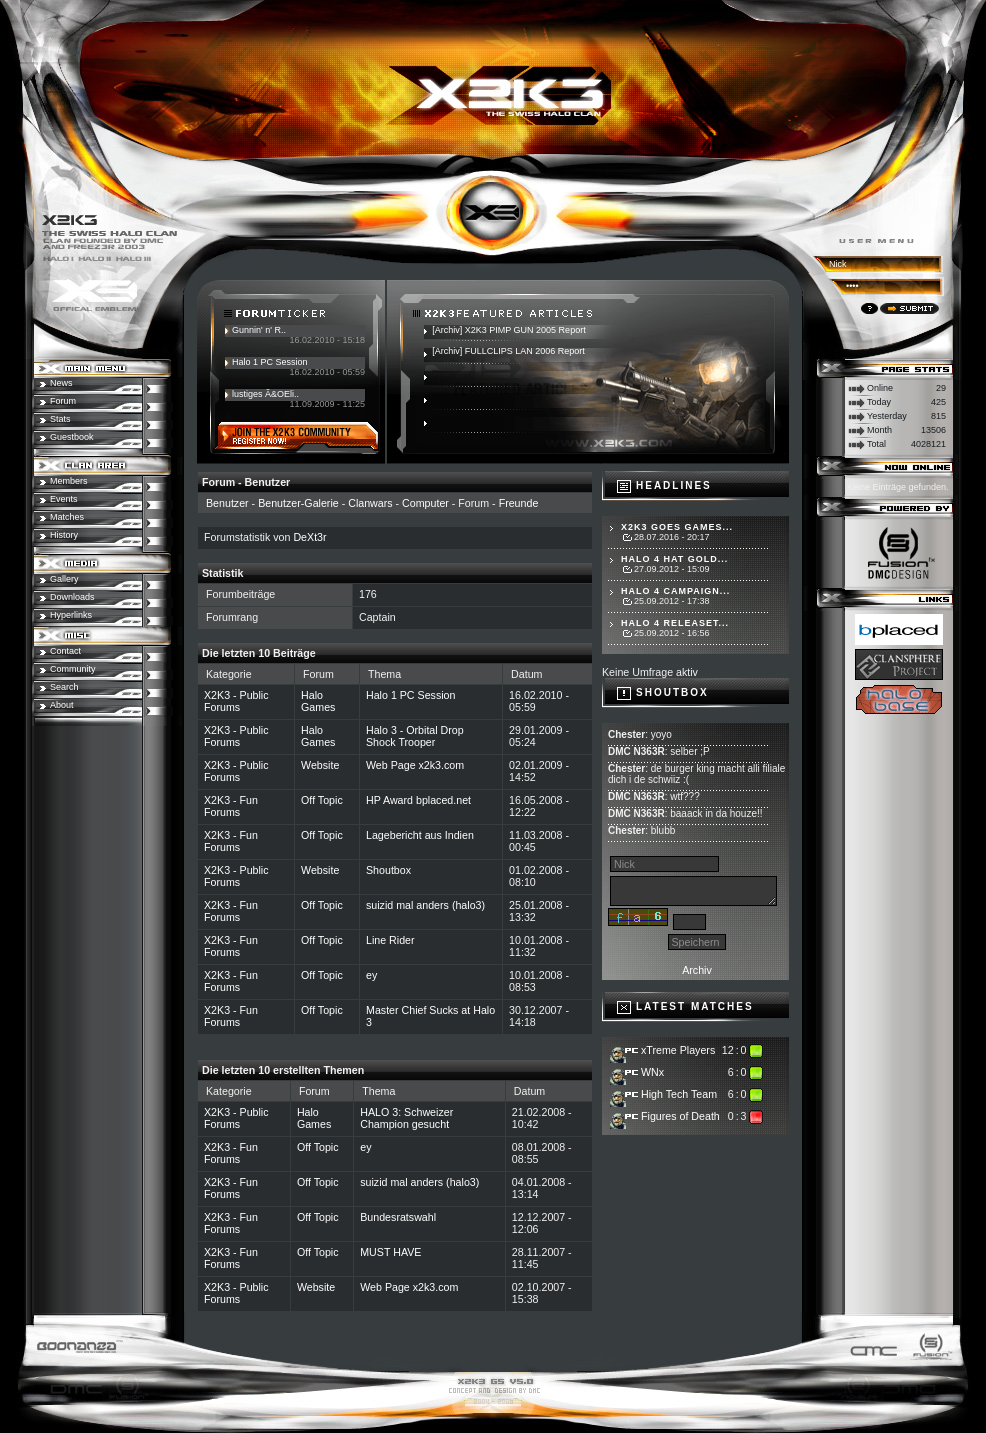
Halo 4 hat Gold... (674, 559)
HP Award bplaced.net (418, 800)
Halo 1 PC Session (270, 362)
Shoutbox (388, 870)
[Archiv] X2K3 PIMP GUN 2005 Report (508, 330)
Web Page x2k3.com (415, 765)
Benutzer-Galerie (298, 503)
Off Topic (322, 800)
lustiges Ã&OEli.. (265, 394)
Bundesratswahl (398, 1217)
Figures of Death (680, 1116)
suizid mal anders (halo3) (425, 905)
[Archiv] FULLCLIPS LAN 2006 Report (508, 351)
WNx (652, 1072)
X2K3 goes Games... (677, 527)
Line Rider (390, 940)
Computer (425, 503)
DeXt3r (309, 537)
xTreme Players (678, 1050)
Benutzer (227, 503)
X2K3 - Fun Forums (231, 806)
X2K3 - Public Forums (236, 701)
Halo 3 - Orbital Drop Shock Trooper (415, 736)
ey (371, 975)
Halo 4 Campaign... (675, 591)
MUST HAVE (390, 1252)
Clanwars (370, 503)
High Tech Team (679, 1094)
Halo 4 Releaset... (675, 623)
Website (320, 765)
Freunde (519, 503)
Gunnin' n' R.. (259, 330)
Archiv (697, 970)
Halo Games (318, 701)
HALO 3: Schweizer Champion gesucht (406, 1118)
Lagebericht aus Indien (420, 835)
